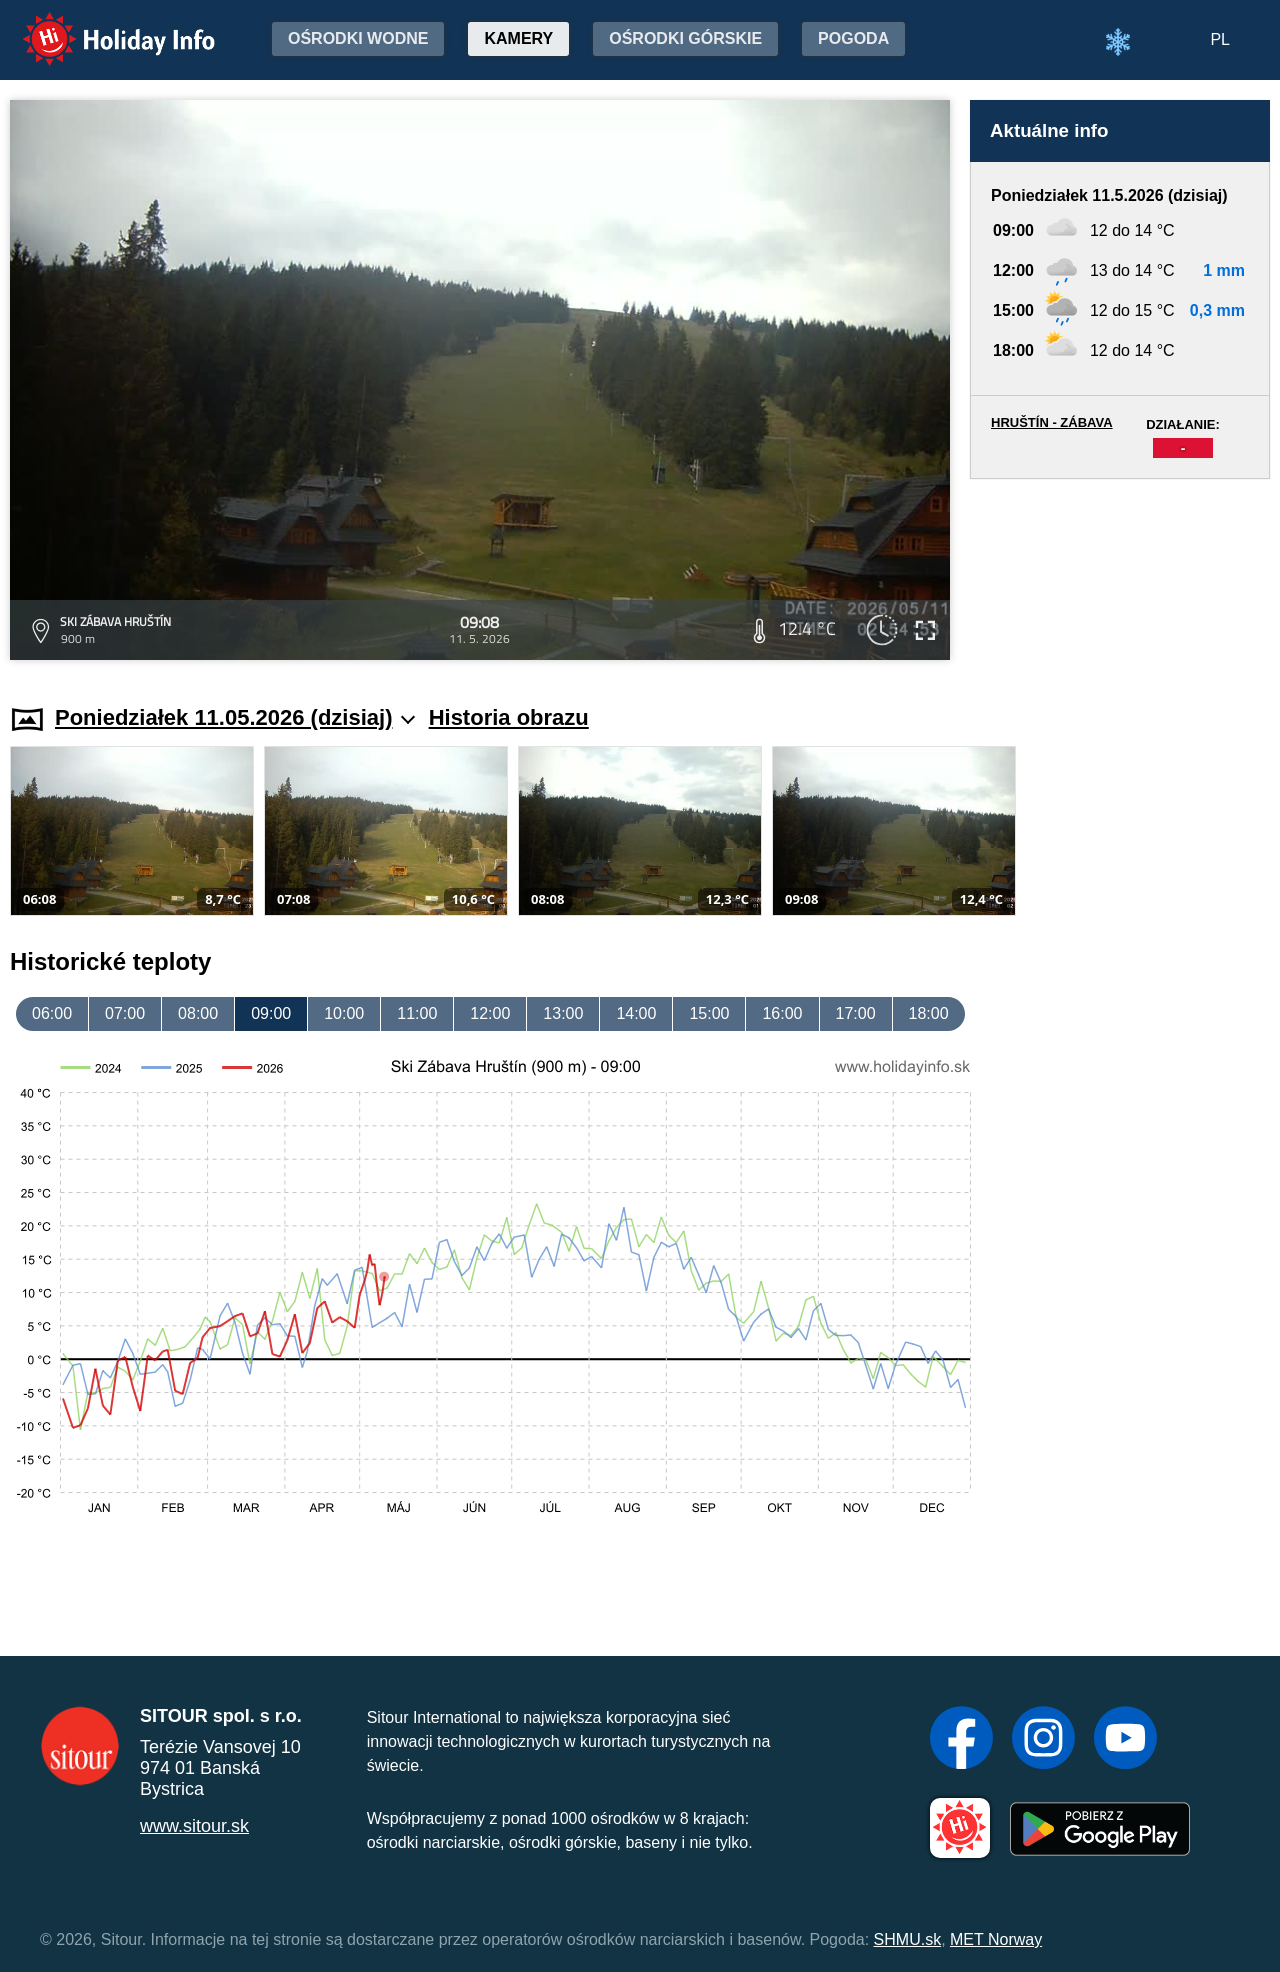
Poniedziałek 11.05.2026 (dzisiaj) (235, 717)
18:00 (929, 1013)
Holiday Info (100, 25)
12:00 (490, 1013)
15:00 (709, 1013)
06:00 (52, 1013)
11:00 (417, 1013)
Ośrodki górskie (685, 38)
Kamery (518, 38)
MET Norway (996, 1939)
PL (1220, 39)
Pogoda (853, 38)
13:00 (563, 1013)
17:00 (856, 1013)
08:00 (198, 1013)
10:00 (344, 1013)
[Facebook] (961, 1740)
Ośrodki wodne (358, 38)
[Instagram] (1043, 1740)
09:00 (271, 1013)
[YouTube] (1125, 1740)
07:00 (125, 1013)
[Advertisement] (1120, 572)
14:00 (636, 1013)
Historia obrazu (509, 717)
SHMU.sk (908, 1939)
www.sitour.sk (194, 1826)
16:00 (782, 1013)
